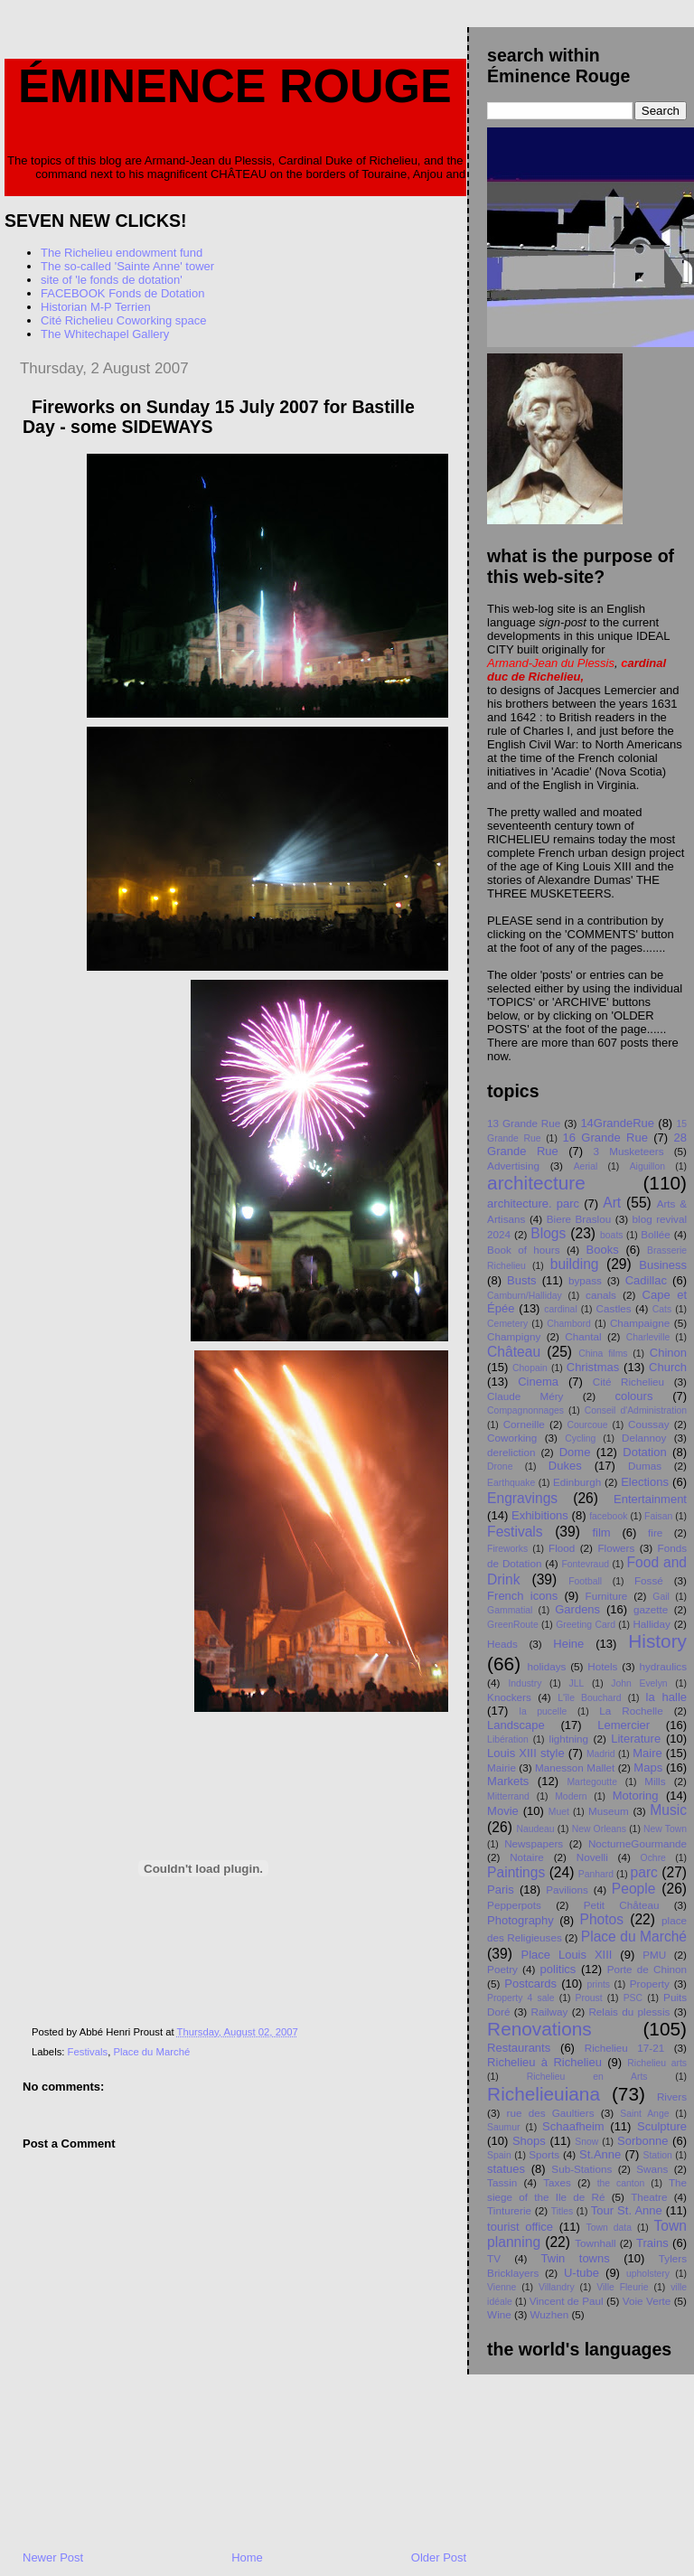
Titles (562, 2211)
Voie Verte (647, 2301)
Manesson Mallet (574, 1767)
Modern (570, 1796)
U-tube (581, 2273)
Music (668, 1810)
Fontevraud (585, 1564)
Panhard (596, 1874)
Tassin (502, 2182)
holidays (546, 1666)
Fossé (648, 1580)
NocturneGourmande (637, 1843)
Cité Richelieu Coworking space (124, 320)
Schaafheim (573, 2126)
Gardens (577, 1609)
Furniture (607, 1596)
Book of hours (523, 1249)
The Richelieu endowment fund (121, 252)
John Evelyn (639, 1683)
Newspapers (533, 1843)
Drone (499, 1466)
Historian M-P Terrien (96, 307)
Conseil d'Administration (636, 1410)
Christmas (593, 1367)
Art (612, 1202)
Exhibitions (539, 1515)
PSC (633, 1998)
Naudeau (535, 1829)
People (634, 1888)
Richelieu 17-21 (624, 2048)
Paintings (516, 1872)
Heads (502, 1644)
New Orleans (599, 1829)
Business (663, 1265)
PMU (654, 1954)
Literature (636, 1738)
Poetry (502, 1969)
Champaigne (640, 1323)
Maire (647, 1753)
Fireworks (507, 1549)
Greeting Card (585, 1625)
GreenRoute (513, 1625)
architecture (536, 1182)
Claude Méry (525, 1396)
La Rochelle (630, 1710)
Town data (609, 2228)
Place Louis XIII (566, 1954)
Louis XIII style (526, 1753)
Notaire (527, 1857)
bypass (585, 1280)
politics (558, 1969)
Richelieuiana (543, 2093)
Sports (544, 2154)
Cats (661, 1309)
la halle (666, 1697)
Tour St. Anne (626, 2210)
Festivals (88, 2051)
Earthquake (511, 1483)
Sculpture (662, 2126)
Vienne (501, 2287)
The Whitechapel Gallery (105, 334)
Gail (660, 1597)
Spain (499, 2155)
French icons (522, 1596)
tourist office (520, 2226)
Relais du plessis (629, 2011)
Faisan (658, 1516)
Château (513, 1351)
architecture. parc (533, 1203)
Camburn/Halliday (524, 1296)
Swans (652, 2169)
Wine (499, 2314)
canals (601, 1295)
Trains (652, 2243)
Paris (500, 1889)
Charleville (648, 1337)
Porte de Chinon (647, 1969)
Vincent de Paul (567, 2301)
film (601, 1532)
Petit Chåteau (622, 1905)
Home (247, 2557)
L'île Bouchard (589, 1698)
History (657, 1641)
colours (633, 1396)
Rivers (672, 2096)
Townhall (595, 2243)
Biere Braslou (579, 1219)
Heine (568, 1643)
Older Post (438, 2557)
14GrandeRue (617, 1123)
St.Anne (600, 2154)
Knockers (509, 1697)
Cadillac (646, 1280)
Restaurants (518, 2047)
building (574, 1264)
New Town (665, 1829)
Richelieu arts (657, 2063)
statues (506, 2169)
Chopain (530, 1368)
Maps (647, 1767)
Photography (520, 1920)
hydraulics (663, 1666)
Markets (508, 1781)
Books (602, 1249)
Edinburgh (577, 1482)
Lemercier (623, 1725)
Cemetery (507, 1324)
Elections (645, 1482)
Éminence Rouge (235, 86)
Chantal (583, 1336)
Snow (586, 2142)
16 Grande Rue (605, 1137)
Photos (602, 1919)
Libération (508, 1739)
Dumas (644, 1465)
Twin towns (575, 2258)
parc (644, 1872)
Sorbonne (642, 2141)
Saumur (503, 2127)
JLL (576, 1683)
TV (494, 2258)
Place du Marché (151, 2051)
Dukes (565, 1465)
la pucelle (543, 1711)
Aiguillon (647, 1166)
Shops (529, 2141)
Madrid (600, 1754)
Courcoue (587, 1425)
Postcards (530, 1983)
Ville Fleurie (622, 2287)
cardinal (560, 1309)
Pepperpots (514, 1905)
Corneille (524, 1424)
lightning (569, 1738)
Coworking (512, 1437)
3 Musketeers (629, 1151)
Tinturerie (509, 2210)
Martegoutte (591, 1782)
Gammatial (509, 1610)
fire (655, 1532)
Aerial (586, 1166)
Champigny (513, 1336)
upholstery (648, 2274)
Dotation (644, 1452)
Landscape (516, 1725)
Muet (559, 1812)
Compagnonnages (525, 1410)
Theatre (649, 2197)
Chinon (668, 1352)
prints (598, 1984)
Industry (524, 1683)
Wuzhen (549, 2314)
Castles (614, 1308)
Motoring (636, 1795)
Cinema (538, 1381)
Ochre (653, 1858)
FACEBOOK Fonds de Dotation (122, 293)
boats (611, 1235)
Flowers (615, 1548)
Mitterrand (508, 1796)
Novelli (592, 1857)
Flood (562, 1548)
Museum (608, 1811)
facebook (608, 1516)
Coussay (648, 1424)
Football (585, 1581)
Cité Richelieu (628, 1381)
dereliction (511, 1452)
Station (657, 2155)
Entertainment (650, 1499)
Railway (548, 2011)
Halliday (652, 1624)
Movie (503, 1811)
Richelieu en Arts (587, 2077)
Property (650, 1983)
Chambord (569, 1324)
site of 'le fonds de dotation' (112, 280)
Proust (589, 1998)
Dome (575, 1452)
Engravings (522, 1498)
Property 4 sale (520, 1998)
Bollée (656, 1234)
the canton (621, 2183)
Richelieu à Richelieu (544, 2062)
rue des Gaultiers (551, 2113)
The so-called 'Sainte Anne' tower (127, 266)
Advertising (513, 1165)
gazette (650, 1609)
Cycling (580, 1438)
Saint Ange (644, 2114)
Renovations (539, 2028)
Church (668, 1367)
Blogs (548, 1233)
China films (602, 1354)
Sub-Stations (581, 2169)
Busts (522, 1280)
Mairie (501, 1767)
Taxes (557, 2182)
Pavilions (567, 1889)
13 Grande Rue (523, 1123)
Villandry (557, 2287)
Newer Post (53, 2557)
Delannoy (644, 1437)
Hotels (602, 1666)
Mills (654, 1781)
